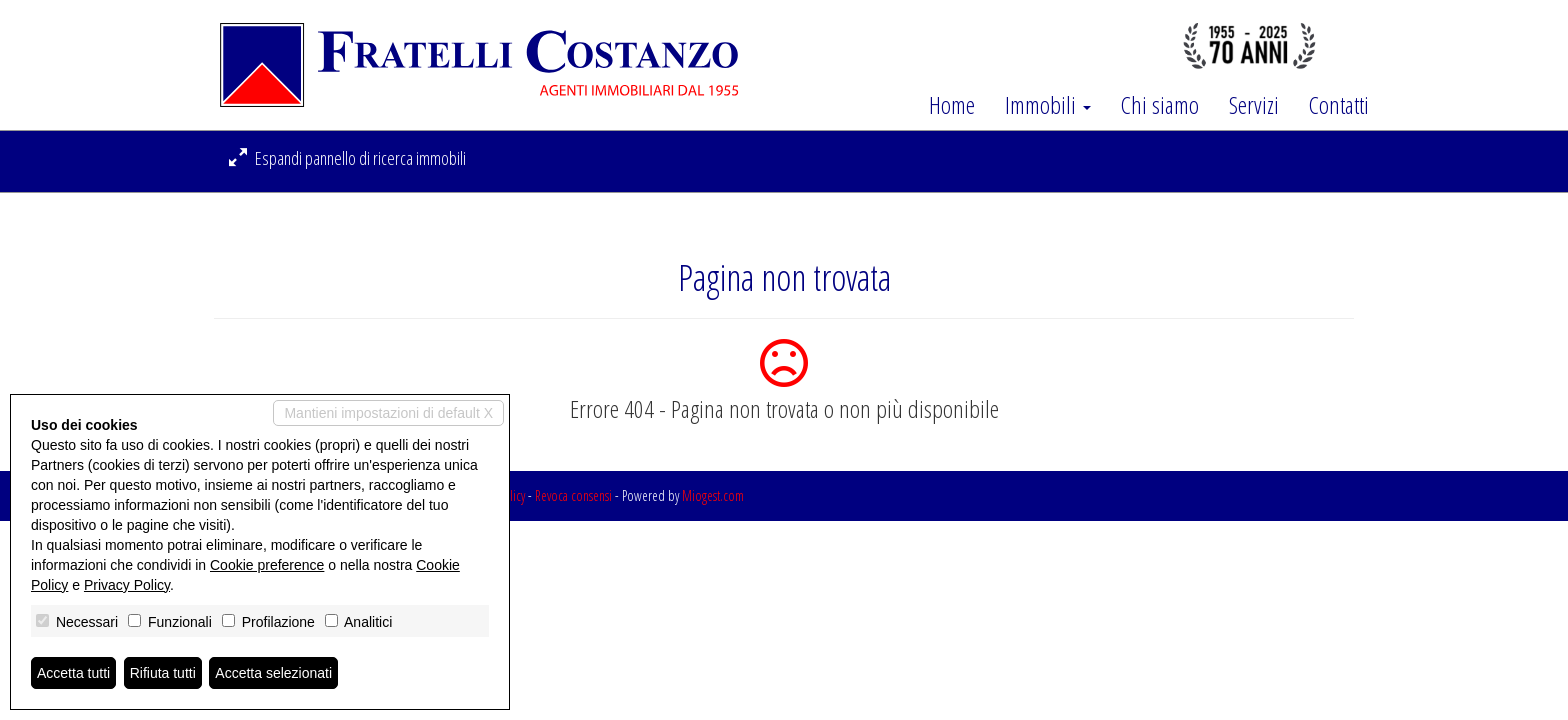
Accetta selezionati (273, 673)
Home (952, 105)
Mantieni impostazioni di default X (388, 413)
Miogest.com (713, 495)
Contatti (1339, 105)
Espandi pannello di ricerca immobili (347, 158)
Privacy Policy (127, 585)
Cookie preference (267, 565)
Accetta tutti (73, 673)
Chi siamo (1160, 105)
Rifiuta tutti (163, 673)
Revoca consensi (573, 495)
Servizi (1254, 105)
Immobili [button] (1048, 105)
